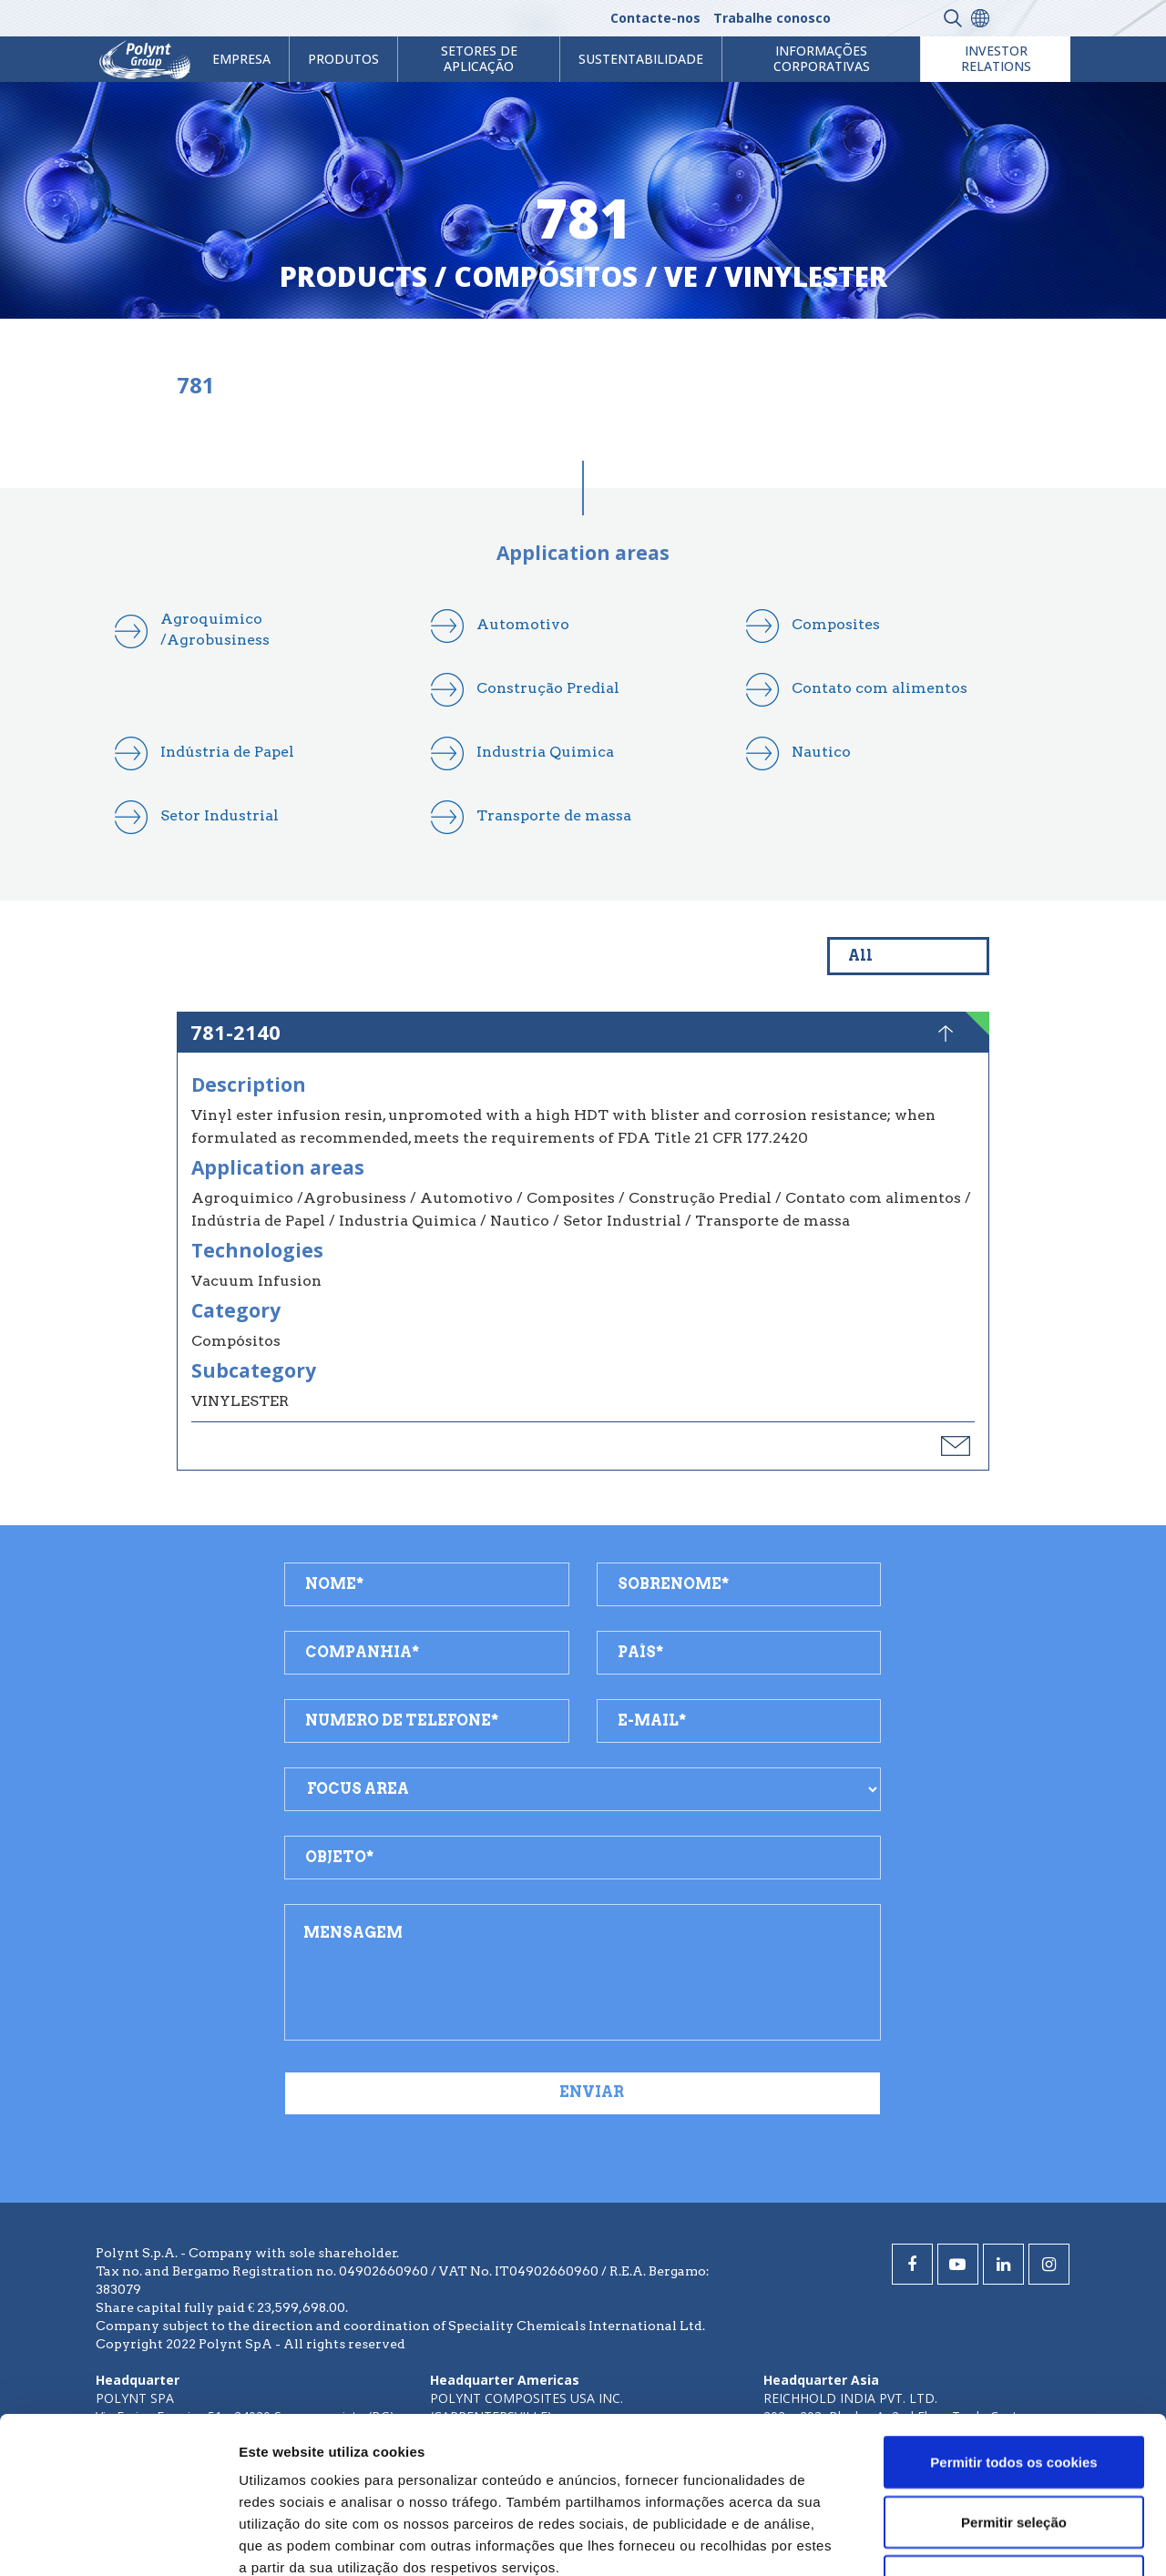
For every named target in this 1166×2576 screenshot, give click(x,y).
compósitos (546, 276)
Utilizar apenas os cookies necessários (1014, 2445)
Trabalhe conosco (772, 17)
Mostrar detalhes (1000, 2540)
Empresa (241, 58)
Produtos (343, 58)
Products (353, 276)
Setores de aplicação (479, 58)
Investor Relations (996, 58)
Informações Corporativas (821, 58)
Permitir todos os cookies (1013, 2315)
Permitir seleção (1014, 2375)
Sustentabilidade (640, 58)
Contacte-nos (655, 17)
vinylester (805, 276)
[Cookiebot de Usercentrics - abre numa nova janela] (118, 2540)
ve (681, 276)
